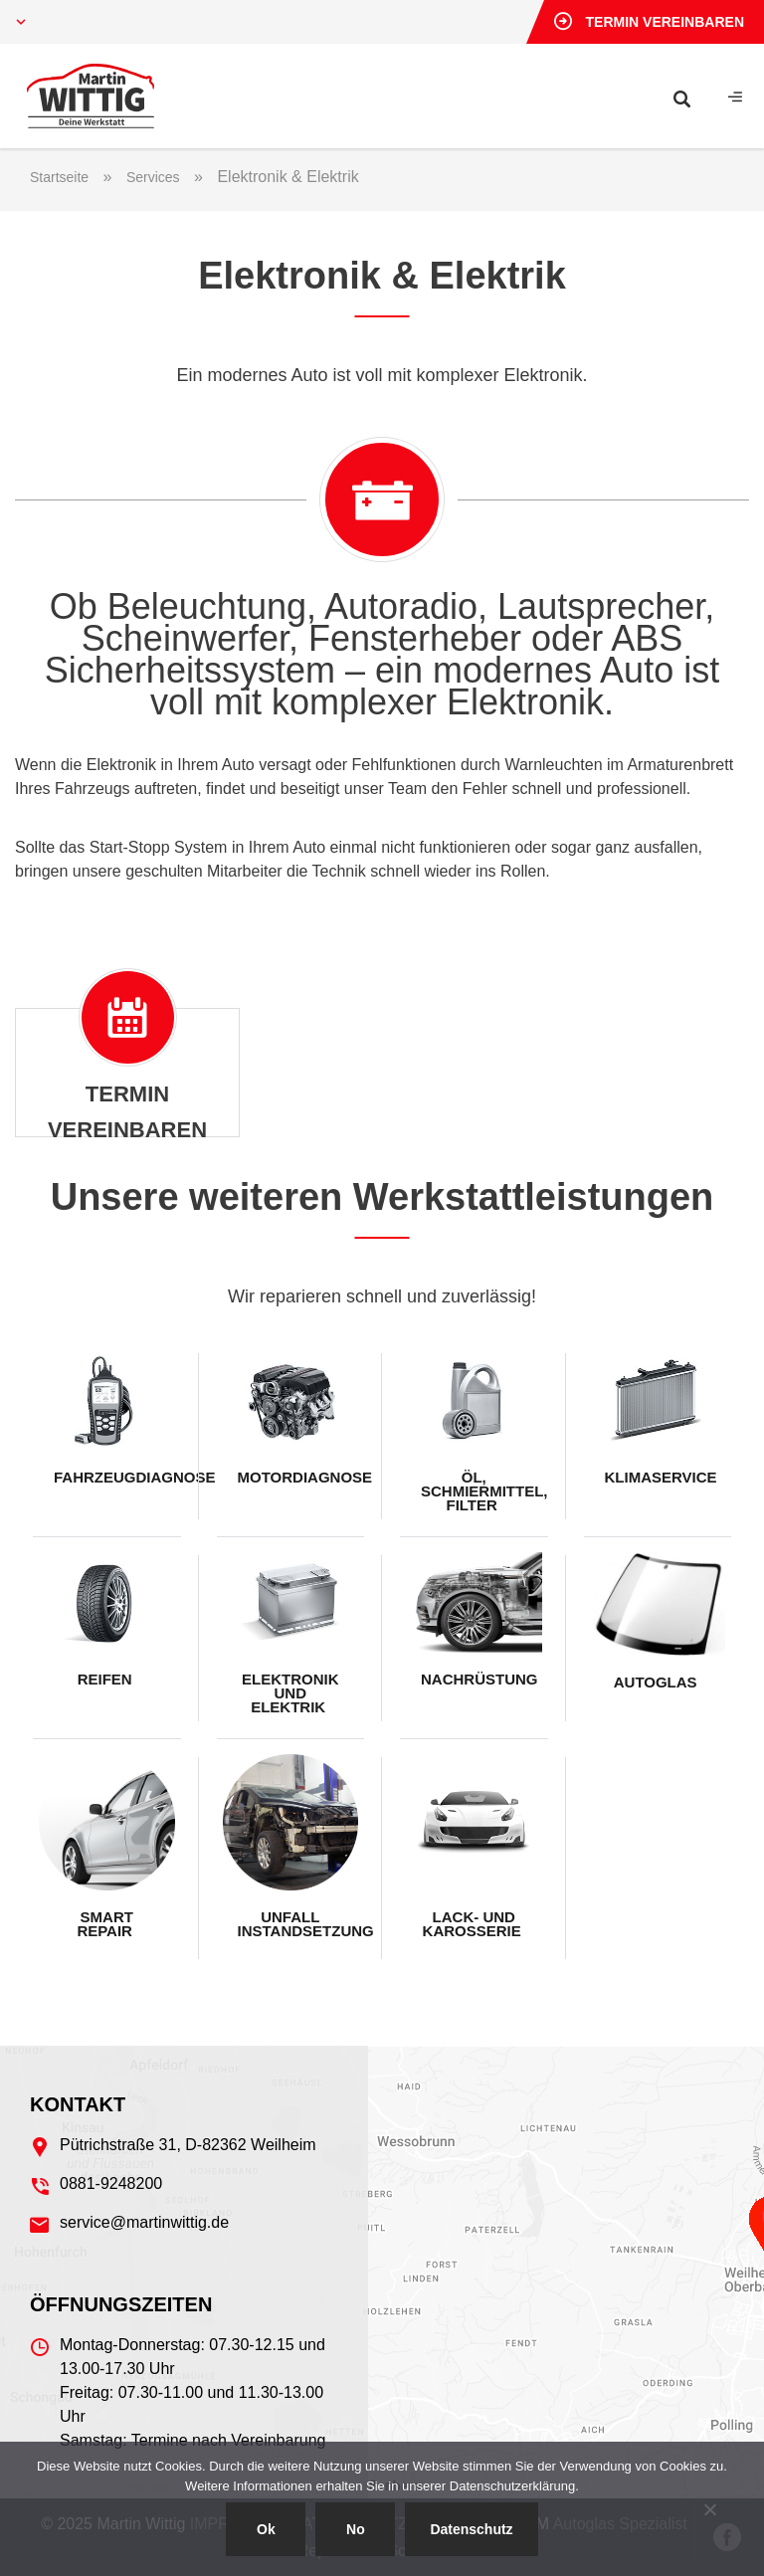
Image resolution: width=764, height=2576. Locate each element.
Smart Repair (106, 1923)
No (355, 2529)
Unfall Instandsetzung (298, 1923)
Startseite (59, 177)
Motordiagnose (298, 1477)
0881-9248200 (111, 2183)
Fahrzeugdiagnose (114, 1477)
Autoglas (657, 1682)
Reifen (107, 1679)
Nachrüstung (479, 1679)
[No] (709, 2509)
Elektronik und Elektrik (290, 1693)
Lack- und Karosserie (474, 1923)
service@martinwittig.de (144, 2222)
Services (153, 177)
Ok (266, 2529)
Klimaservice (661, 1477)
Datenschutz (471, 2529)
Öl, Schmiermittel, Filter (481, 1491)
